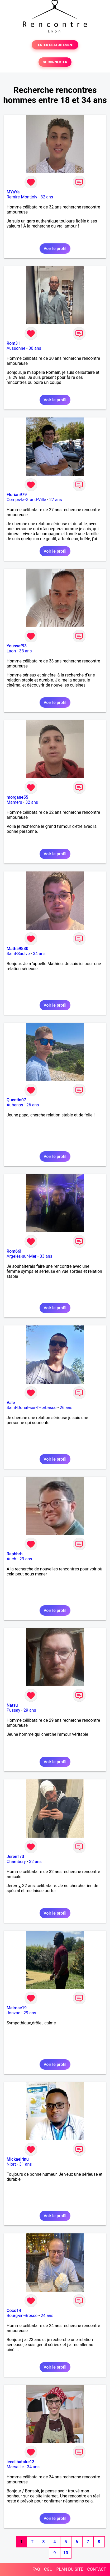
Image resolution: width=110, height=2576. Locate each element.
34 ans (39, 953)
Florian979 (17, 494)
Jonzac (13, 2012)
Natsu (12, 1705)
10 (65, 2552)
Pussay (13, 1710)
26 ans (32, 1104)
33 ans (25, 650)
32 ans (46, 196)
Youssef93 (17, 645)
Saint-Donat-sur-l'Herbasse (31, 1407)
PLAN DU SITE (69, 2569)
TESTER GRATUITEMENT (55, 45)
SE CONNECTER (55, 62)
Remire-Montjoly (22, 196)
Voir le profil (55, 248)
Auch (11, 1558)
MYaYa (13, 191)
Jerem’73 (15, 1856)
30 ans (34, 348)
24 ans (47, 2315)
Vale (11, 1402)
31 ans (25, 2164)
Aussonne (16, 348)
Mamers (14, 802)
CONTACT (96, 2569)
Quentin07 (16, 1099)
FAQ (36, 2569)
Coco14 (14, 2310)
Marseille (15, 2466)
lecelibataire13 (21, 2461)
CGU (48, 2569)
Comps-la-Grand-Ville (26, 499)
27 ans (55, 499)
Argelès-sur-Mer (21, 1256)
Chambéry (16, 1861)
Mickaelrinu (18, 2159)
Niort (11, 2164)
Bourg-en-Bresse (22, 2315)
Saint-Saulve (18, 953)
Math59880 (17, 948)
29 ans (26, 1558)
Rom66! (14, 1251)
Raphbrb (14, 1553)
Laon (11, 650)
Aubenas (15, 1104)
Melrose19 (17, 2007)
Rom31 (13, 343)
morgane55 (17, 797)
